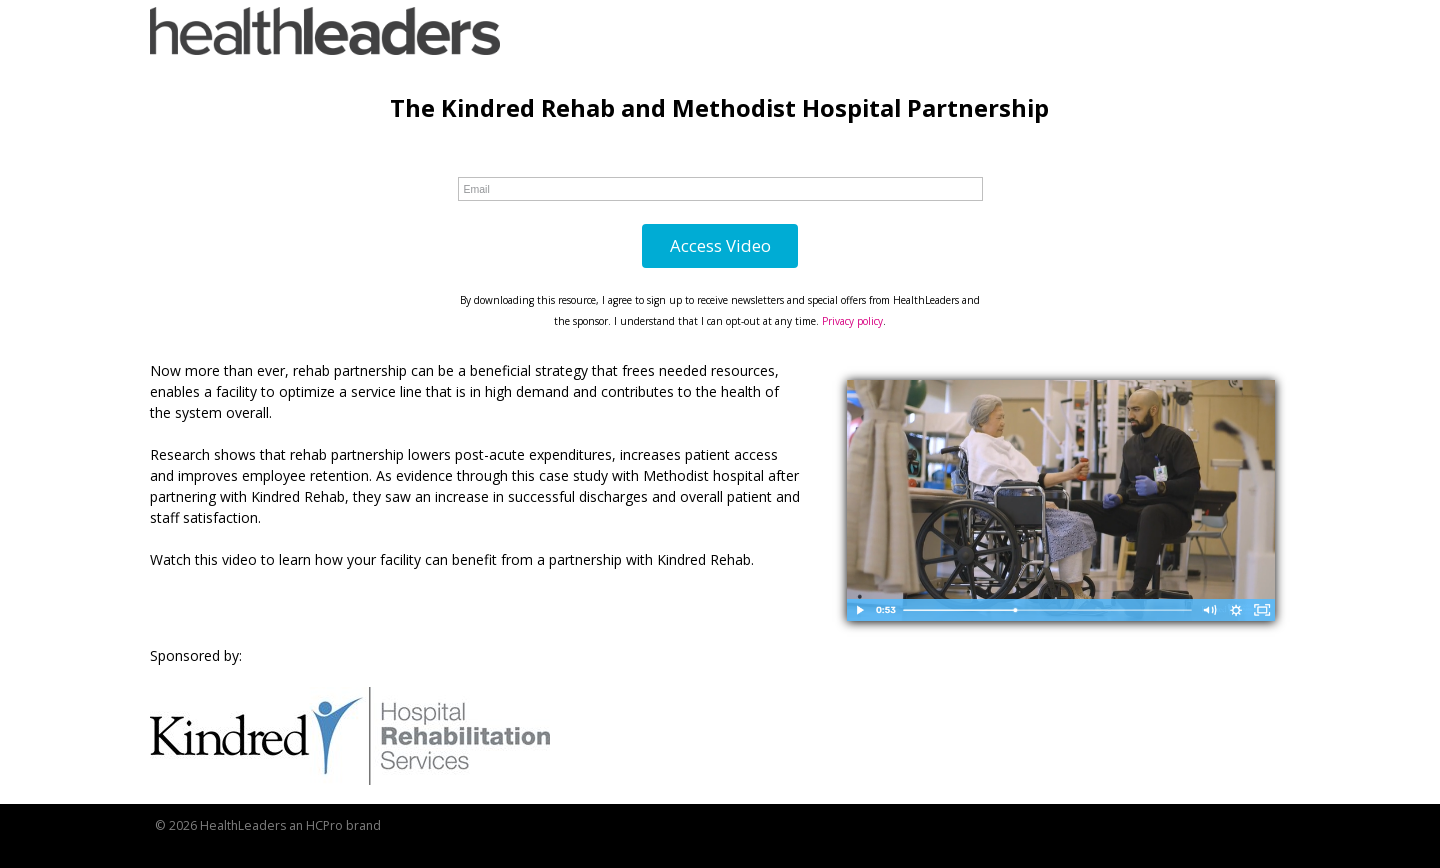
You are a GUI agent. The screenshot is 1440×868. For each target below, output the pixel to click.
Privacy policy (852, 321)
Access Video (720, 245)
